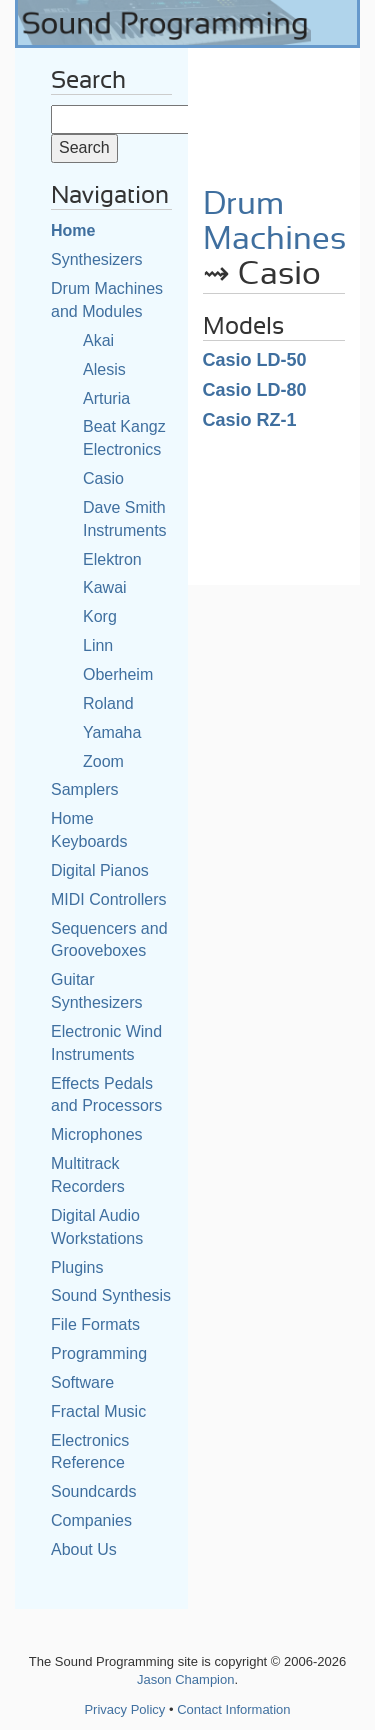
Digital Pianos (100, 870)
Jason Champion (186, 1679)
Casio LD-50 (255, 360)
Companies (91, 1520)
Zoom (103, 761)
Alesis (104, 369)
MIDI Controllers (109, 899)
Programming (99, 1353)
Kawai (105, 587)
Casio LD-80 (255, 390)
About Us (84, 1549)
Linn (98, 645)
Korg (100, 616)
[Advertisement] (274, 110)
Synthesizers (97, 259)
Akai (98, 340)
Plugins (77, 1267)
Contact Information (233, 1709)
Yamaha (112, 732)
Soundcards (93, 1491)
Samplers (85, 789)
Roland (108, 703)
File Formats (95, 1324)
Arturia (106, 398)
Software (82, 1382)
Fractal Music (98, 1411)
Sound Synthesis (111, 1295)
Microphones (97, 1134)
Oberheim (118, 674)
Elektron (112, 559)
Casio (103, 478)
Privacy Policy (124, 1709)
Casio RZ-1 (250, 420)
